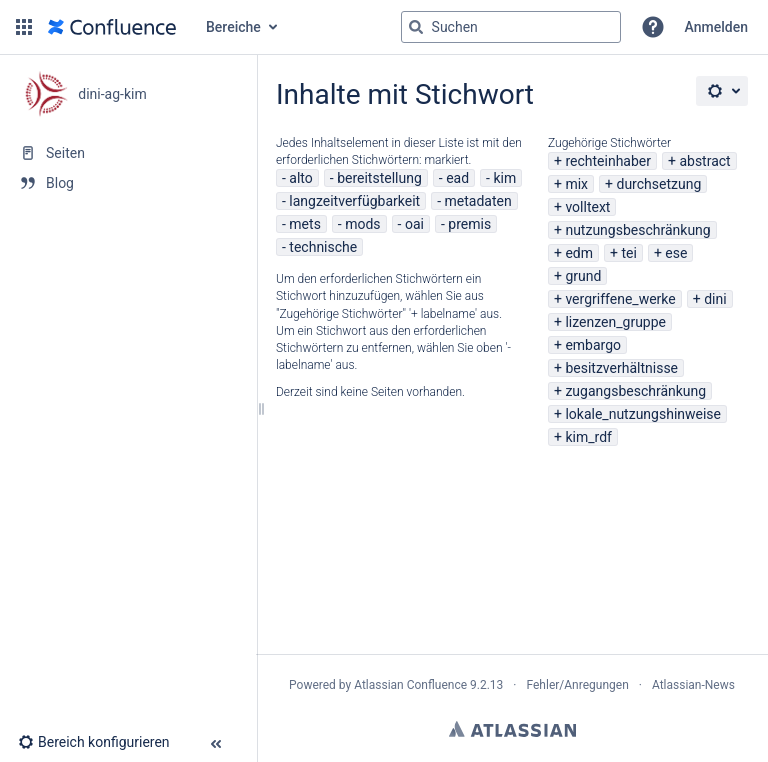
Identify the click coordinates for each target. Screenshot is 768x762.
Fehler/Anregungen (578, 685)
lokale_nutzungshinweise (643, 414)
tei (628, 253)
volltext (587, 207)
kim (504, 178)
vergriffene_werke (620, 299)
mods (362, 224)
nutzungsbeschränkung (637, 230)
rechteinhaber (608, 161)
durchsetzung (658, 184)
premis (469, 224)
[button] (24, 27)
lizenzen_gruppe (615, 322)
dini (715, 299)
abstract (704, 161)
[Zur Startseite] (112, 27)
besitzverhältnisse (621, 368)
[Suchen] (416, 27)
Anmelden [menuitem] (716, 27)
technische (323, 247)
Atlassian (512, 729)
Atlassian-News (693, 685)
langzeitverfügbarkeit (354, 201)
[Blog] (128, 183)
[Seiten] (128, 153)
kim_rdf (588, 437)
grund (583, 276)
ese (676, 253)
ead (457, 178)
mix (576, 184)
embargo (593, 345)
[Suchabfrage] (511, 27)
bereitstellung (379, 178)
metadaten (478, 201)
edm (579, 253)
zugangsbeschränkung (635, 391)
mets (305, 224)
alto (300, 178)
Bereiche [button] (233, 27)
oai (414, 224)
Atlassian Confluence (410, 685)
